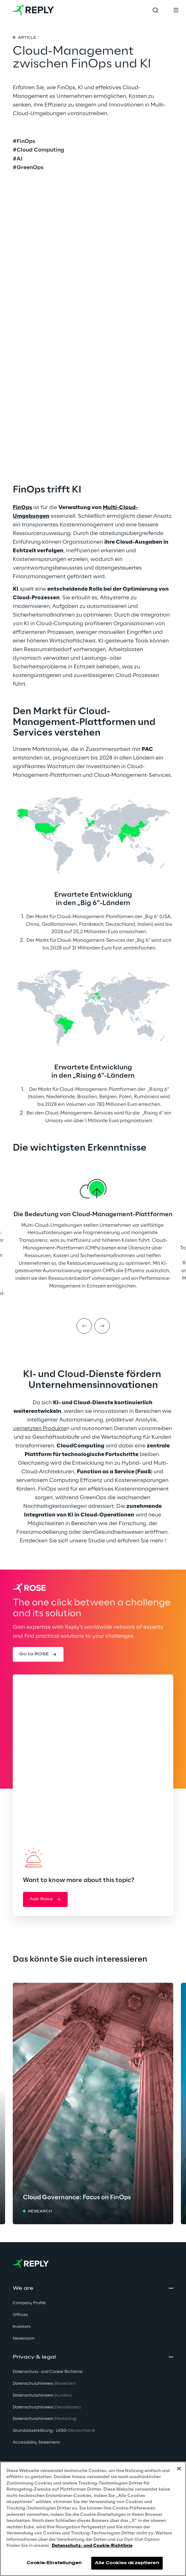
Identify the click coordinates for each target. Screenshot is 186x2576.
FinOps (22, 507)
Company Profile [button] (29, 2303)
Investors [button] (22, 2327)
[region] (93, 2519)
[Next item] (102, 1326)
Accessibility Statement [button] (36, 2442)
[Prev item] (84, 1326)
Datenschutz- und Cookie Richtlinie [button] (48, 2372)
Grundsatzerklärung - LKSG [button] (54, 2431)
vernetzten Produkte (39, 1428)
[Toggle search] (155, 10)
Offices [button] (20, 2315)
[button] (38, 1654)
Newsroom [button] (23, 2338)
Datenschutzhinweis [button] (44, 2384)
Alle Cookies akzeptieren (127, 2563)
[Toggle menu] (176, 10)
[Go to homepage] (33, 10)
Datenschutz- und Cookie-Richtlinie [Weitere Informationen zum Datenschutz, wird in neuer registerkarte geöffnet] (92, 2545)
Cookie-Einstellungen (53, 2563)
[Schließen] (179, 2469)
